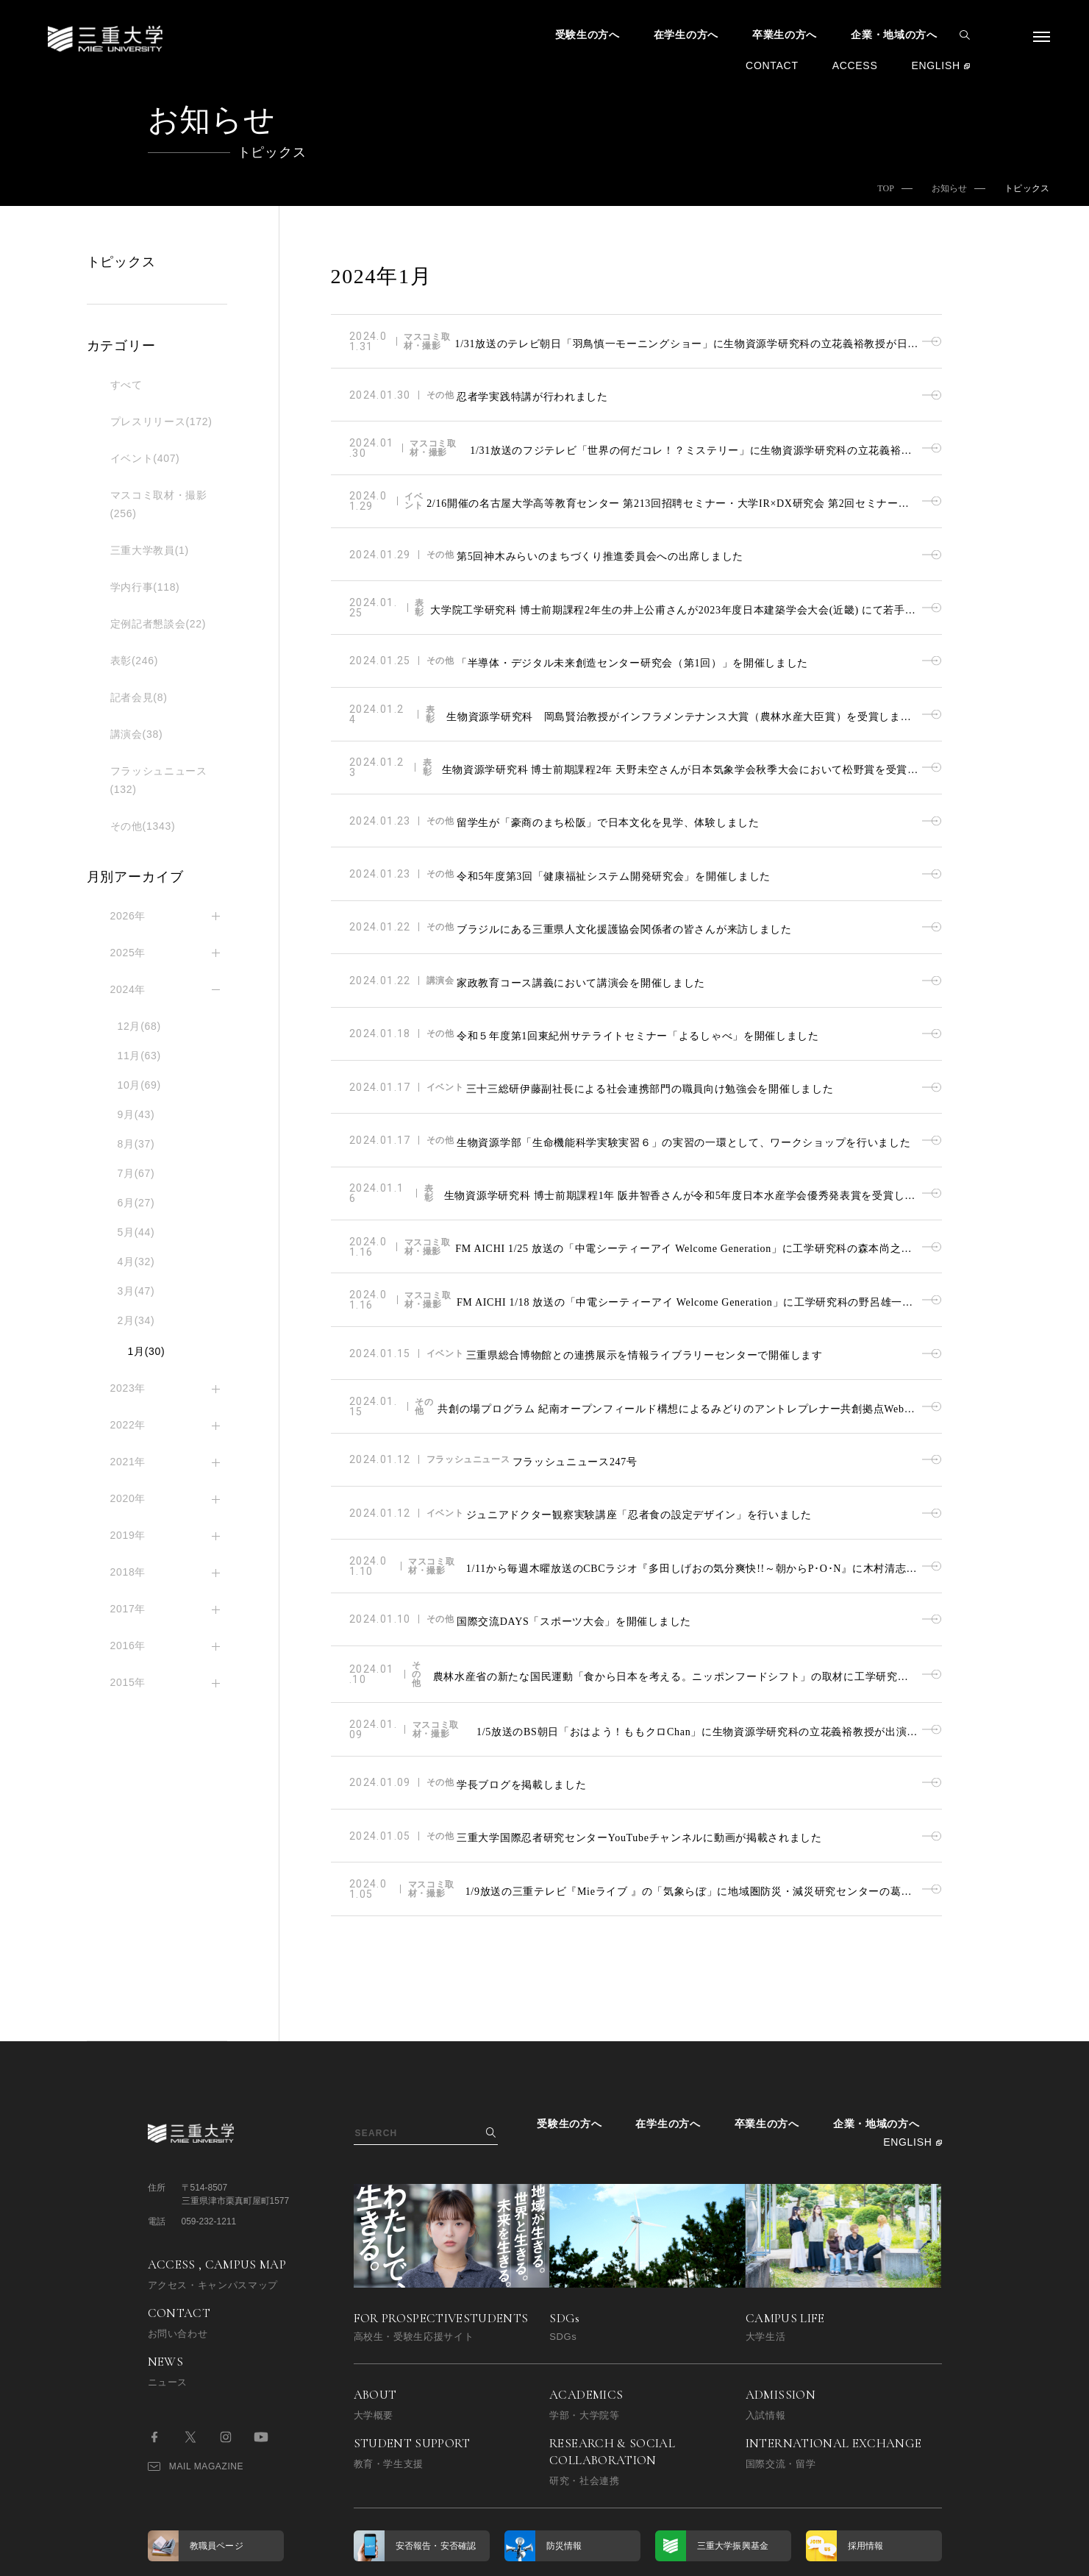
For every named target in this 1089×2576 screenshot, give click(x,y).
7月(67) (136, 1173)
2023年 (128, 1388)
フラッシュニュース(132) (158, 780)
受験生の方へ (587, 34)
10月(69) (139, 1085)
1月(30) (146, 1351)
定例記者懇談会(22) (158, 624)
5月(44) (136, 1232)
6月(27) (136, 1203)
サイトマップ (502, 2423)
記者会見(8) (139, 697)
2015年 (128, 1682)
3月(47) (136, 1291)
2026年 (128, 916)
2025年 (128, 952)
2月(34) (136, 1320)
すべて (126, 385)
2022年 (128, 1425)
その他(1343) (143, 826)
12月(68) (139, 1026)
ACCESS (855, 65)
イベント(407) (145, 458)
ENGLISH (935, 65)
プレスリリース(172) (161, 421)
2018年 (128, 1572)
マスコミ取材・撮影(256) (158, 504)
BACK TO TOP (894, 2556)
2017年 (128, 1609)
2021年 (128, 1461)
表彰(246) (134, 660)
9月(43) (136, 1114)
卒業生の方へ (784, 34)
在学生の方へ (686, 34)
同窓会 (432, 2423)
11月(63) (139, 1055)
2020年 (128, 1498)
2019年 (128, 1535)
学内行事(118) (145, 587)
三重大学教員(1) (149, 550)
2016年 (128, 1645)
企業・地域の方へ (894, 34)
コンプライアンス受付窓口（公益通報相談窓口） (613, 2423)
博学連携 (372, 2423)
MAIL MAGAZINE (196, 2299)
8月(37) (136, 1144)
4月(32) (136, 1261)
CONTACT (772, 65)
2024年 (128, 989)
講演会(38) (136, 734)
